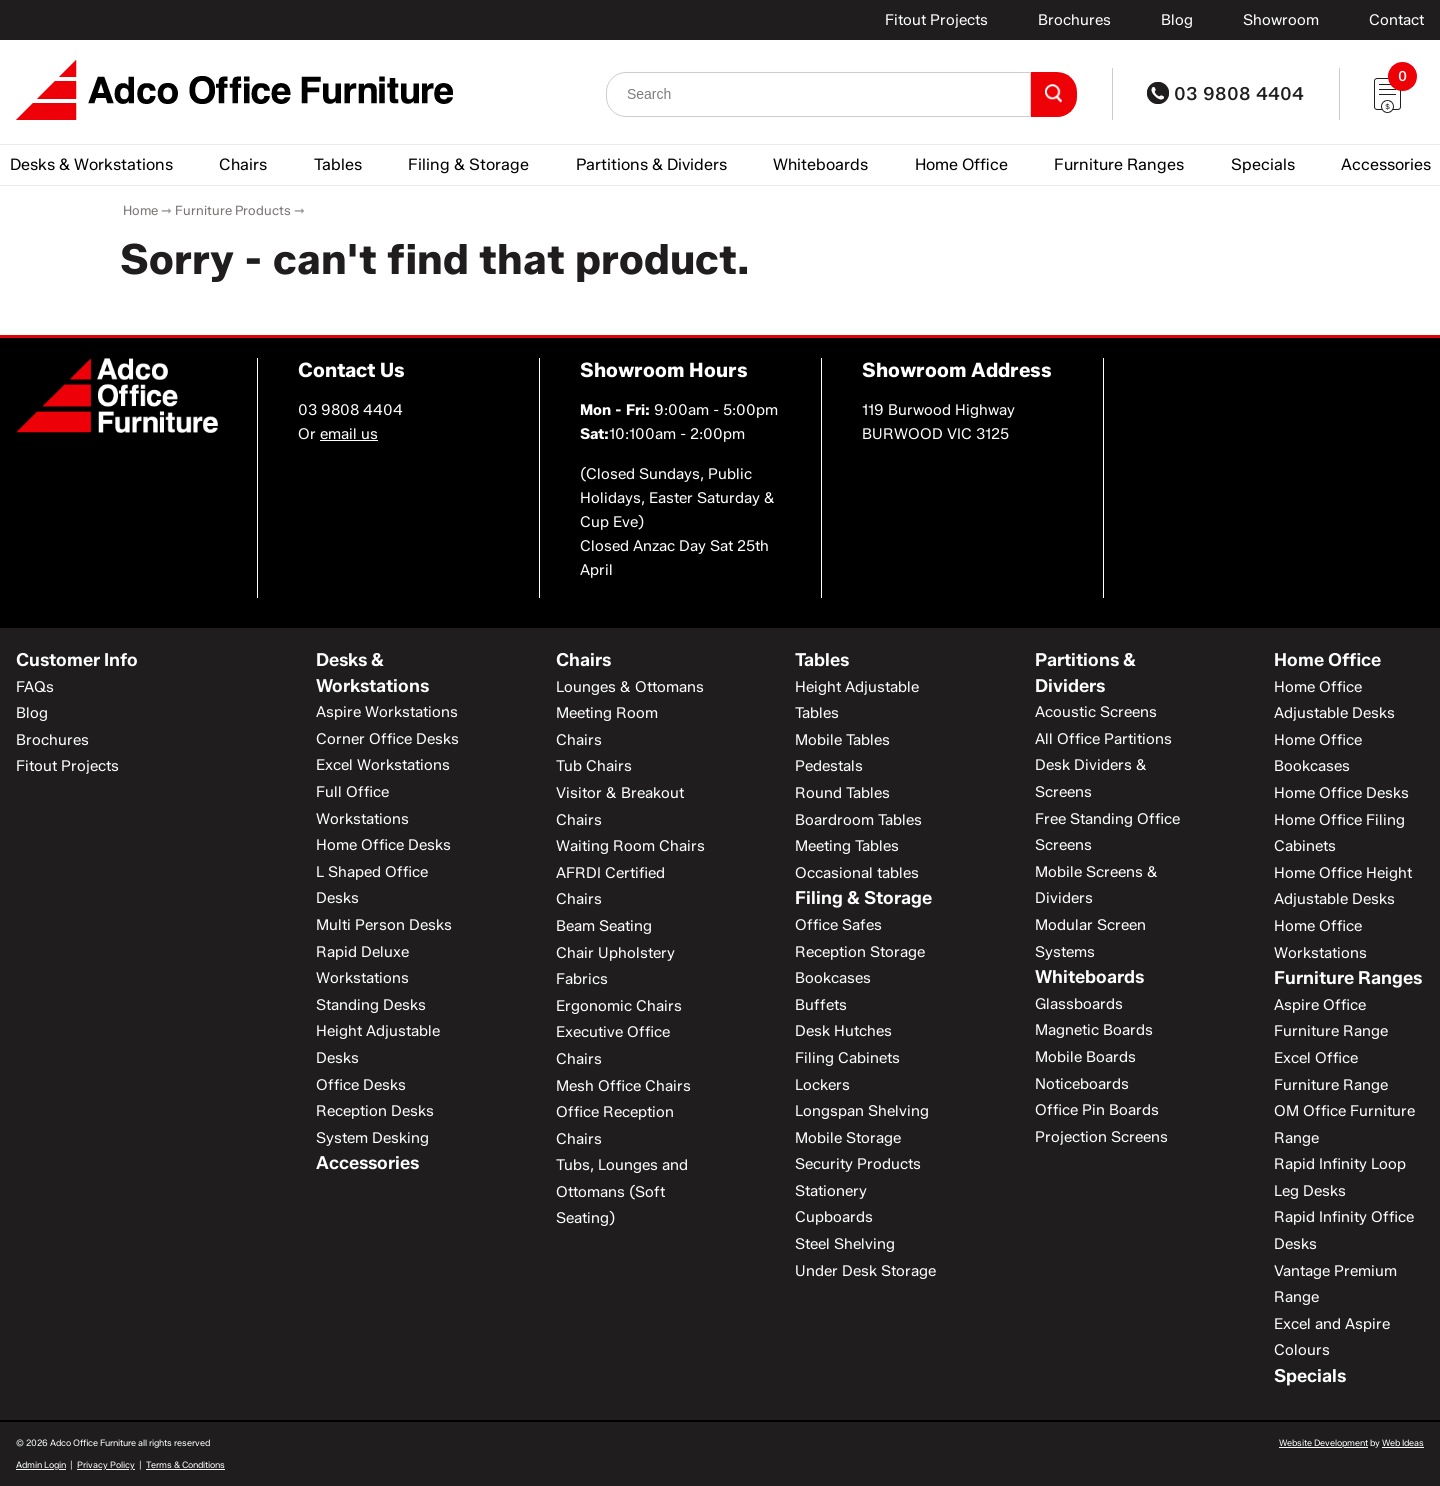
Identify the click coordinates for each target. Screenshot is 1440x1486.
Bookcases (833, 978)
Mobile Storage (848, 1138)
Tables (338, 164)
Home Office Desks (383, 845)
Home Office (961, 164)
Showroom (1281, 20)
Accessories (1386, 164)
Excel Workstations (383, 765)
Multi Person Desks (384, 925)
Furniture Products (233, 210)
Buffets (821, 1005)
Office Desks (361, 1085)
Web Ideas (1403, 1442)
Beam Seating (604, 926)
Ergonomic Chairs (619, 1006)
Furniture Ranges (1119, 164)
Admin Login (41, 1464)
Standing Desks (371, 1005)
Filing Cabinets (847, 1058)
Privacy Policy (106, 1464)
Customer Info (77, 660)
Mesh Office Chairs (623, 1086)
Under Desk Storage (865, 1271)
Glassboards (1079, 1004)
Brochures (1074, 20)
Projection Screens (1101, 1137)
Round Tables (842, 793)
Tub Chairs (594, 766)
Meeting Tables (847, 846)
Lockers (822, 1085)
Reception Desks (375, 1111)
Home (140, 210)
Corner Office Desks (387, 739)
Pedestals (829, 766)
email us (349, 434)
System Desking (372, 1138)
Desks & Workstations (91, 164)
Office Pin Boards (1097, 1110)
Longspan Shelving (862, 1111)
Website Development (1323, 1442)
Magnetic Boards (1094, 1030)
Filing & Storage (468, 164)
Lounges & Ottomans (630, 687)
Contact (1396, 20)
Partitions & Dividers (651, 164)
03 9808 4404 (1225, 94)
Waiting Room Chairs (630, 846)
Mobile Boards (1085, 1057)
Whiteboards (820, 164)
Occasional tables (857, 873)
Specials (1263, 164)
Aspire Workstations (387, 712)
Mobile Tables (842, 740)
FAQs (35, 687)
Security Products (858, 1164)
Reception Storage (860, 952)
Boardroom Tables (858, 820)
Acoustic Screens (1096, 712)
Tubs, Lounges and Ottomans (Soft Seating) (622, 1191)
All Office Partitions (1103, 739)
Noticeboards (1082, 1084)
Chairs (243, 164)
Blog (1177, 20)
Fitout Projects (936, 20)
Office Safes (838, 925)
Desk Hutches (843, 1031)
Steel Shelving (845, 1244)
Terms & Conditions (185, 1464)
